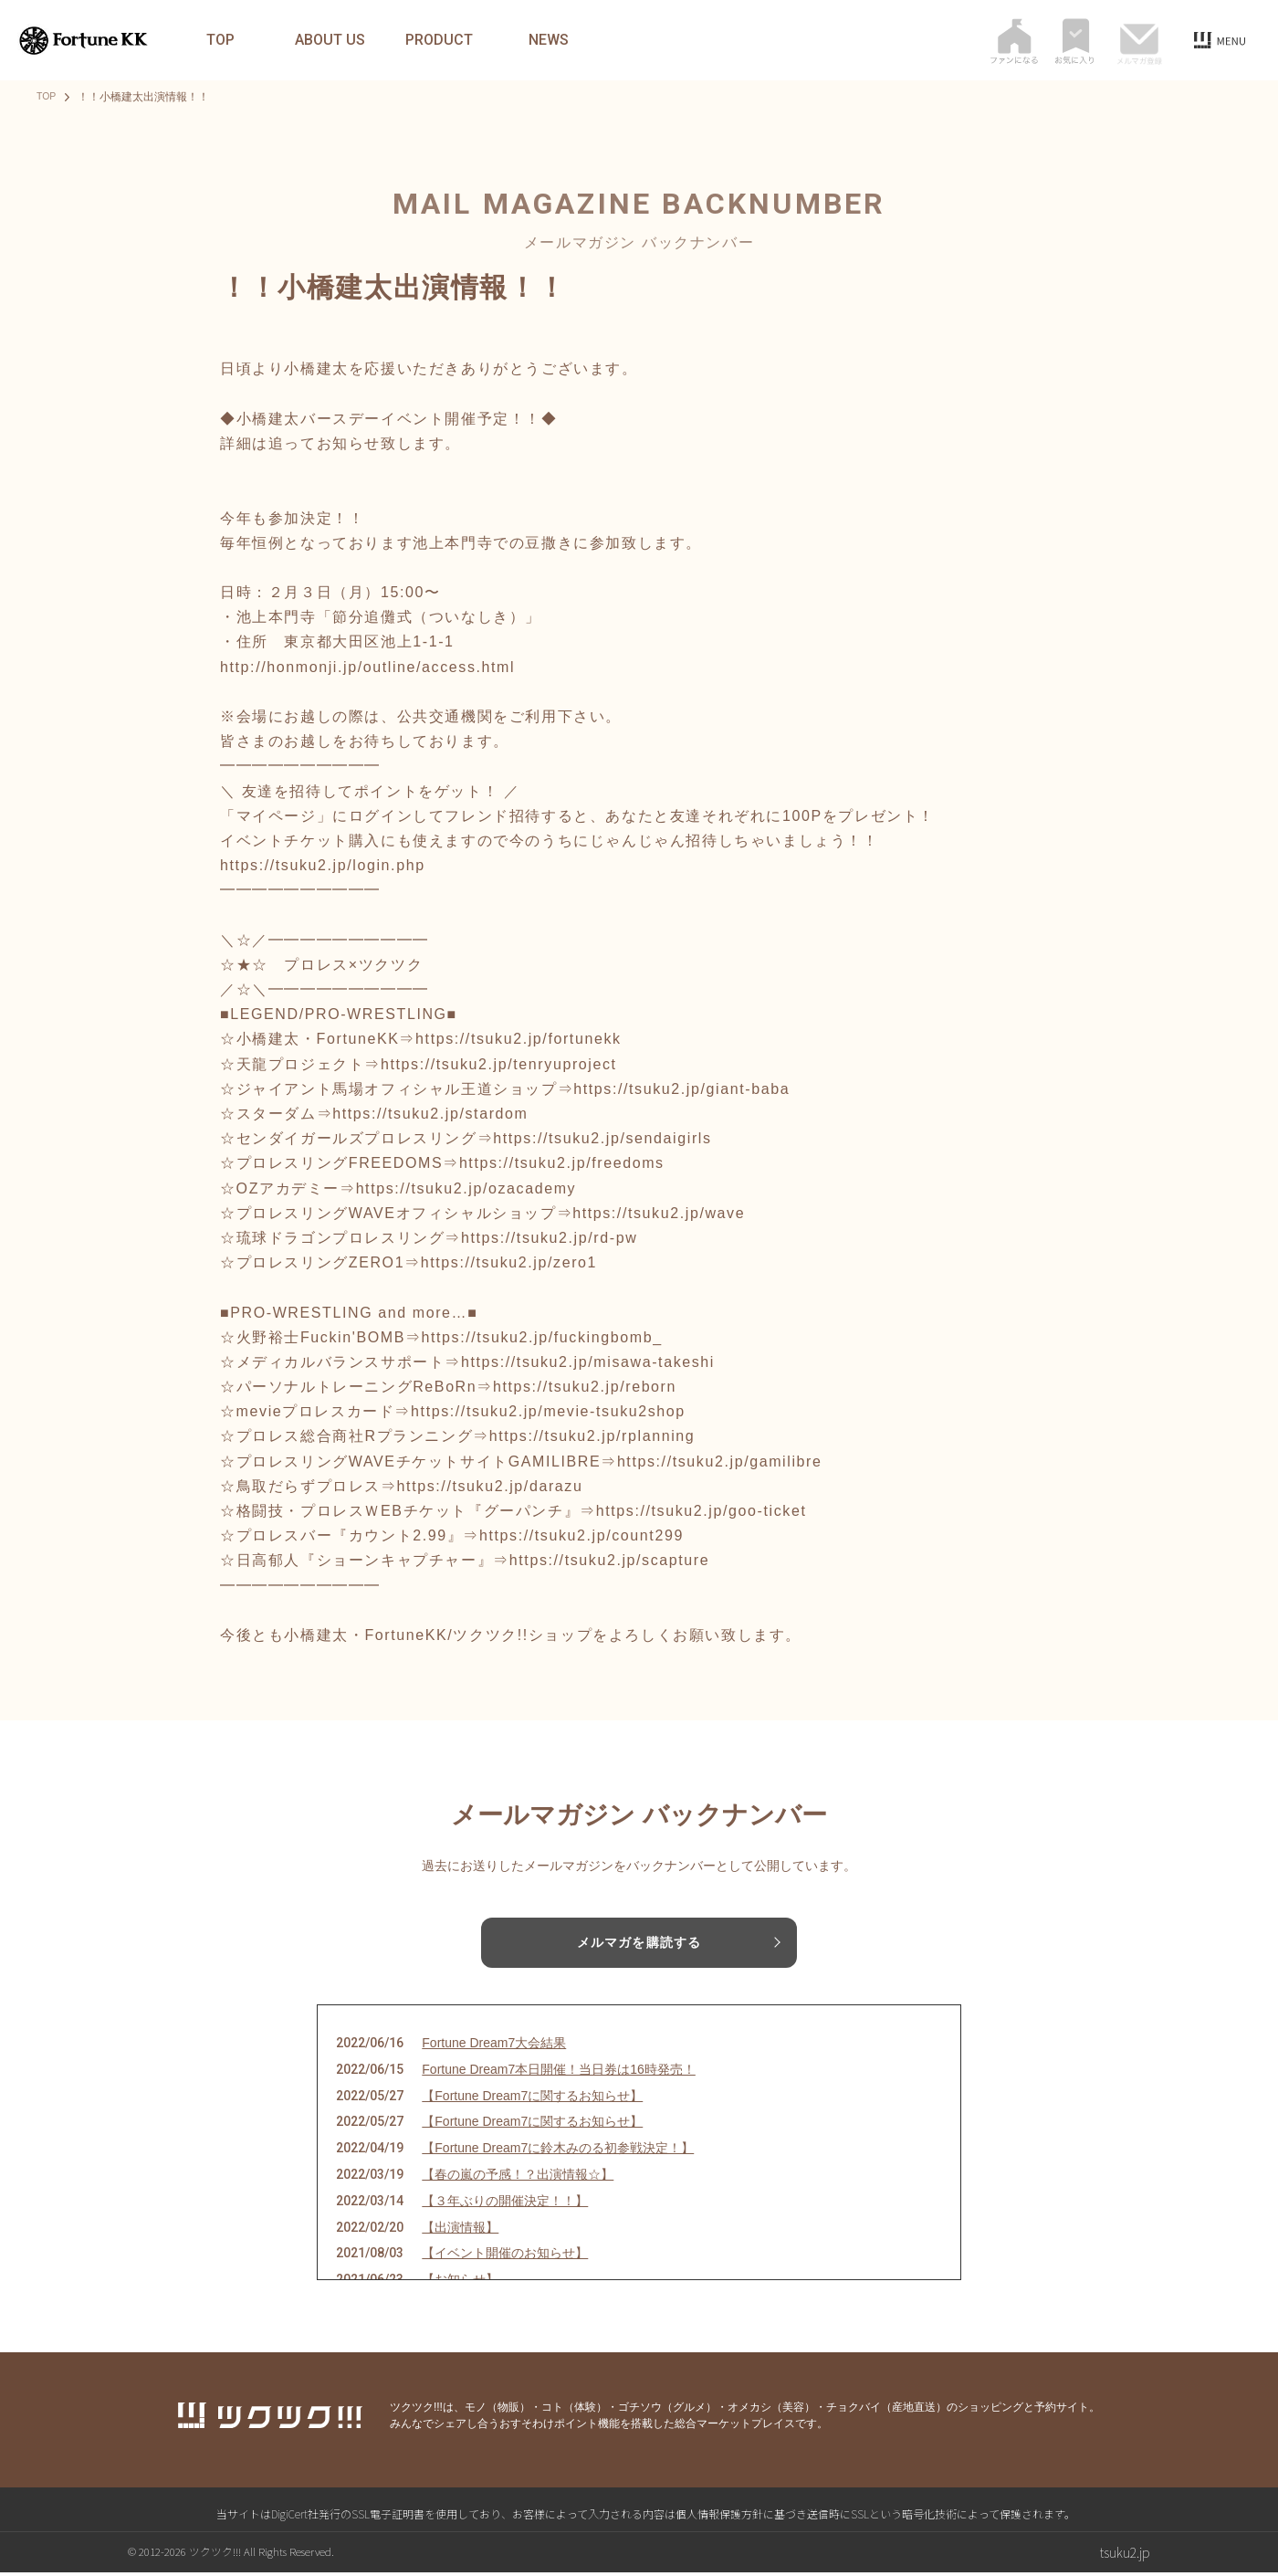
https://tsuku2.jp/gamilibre (719, 1461)
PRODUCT (439, 40)
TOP (220, 40)
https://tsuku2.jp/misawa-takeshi (588, 1362)
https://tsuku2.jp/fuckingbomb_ (542, 1337)
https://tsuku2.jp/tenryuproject (499, 1064)
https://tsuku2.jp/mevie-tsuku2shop (548, 1411)
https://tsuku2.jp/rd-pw (549, 1238)
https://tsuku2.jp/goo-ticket (701, 1511)
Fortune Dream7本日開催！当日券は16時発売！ (559, 2072)
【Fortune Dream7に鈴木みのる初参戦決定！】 (558, 2151)
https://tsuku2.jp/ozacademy (466, 1188)
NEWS (549, 40)
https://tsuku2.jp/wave (658, 1213)
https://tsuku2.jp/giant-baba (681, 1089)
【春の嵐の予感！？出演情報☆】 (517, 2178)
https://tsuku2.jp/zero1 (509, 1262)
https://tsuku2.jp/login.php (322, 865)
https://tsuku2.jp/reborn (584, 1386)
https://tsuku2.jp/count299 (581, 1535)
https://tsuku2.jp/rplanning (592, 1436)
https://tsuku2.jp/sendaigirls (602, 1138)
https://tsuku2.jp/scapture (609, 1560)
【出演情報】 (460, 2230)
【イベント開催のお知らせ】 (505, 2256)
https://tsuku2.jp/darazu (490, 1486)
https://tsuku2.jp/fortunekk (518, 1038)
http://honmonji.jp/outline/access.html (367, 667)
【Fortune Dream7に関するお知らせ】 (532, 2098)
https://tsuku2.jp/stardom (430, 1113)
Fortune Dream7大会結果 (494, 2046)
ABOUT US (330, 40)
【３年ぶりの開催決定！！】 (505, 2203)
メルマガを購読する (639, 1943)
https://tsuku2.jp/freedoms (562, 1163)
